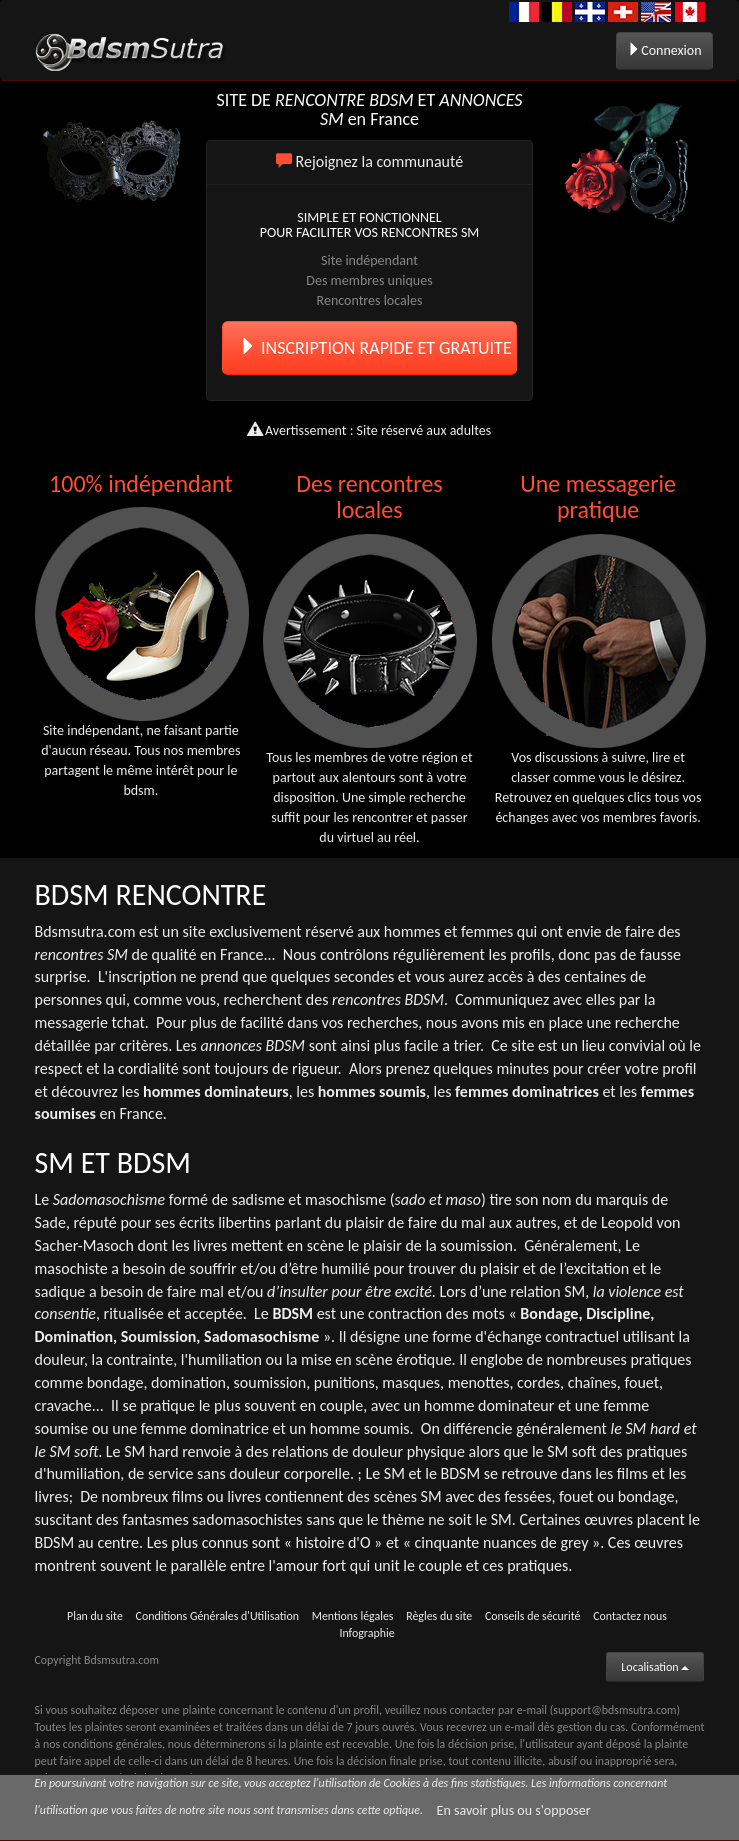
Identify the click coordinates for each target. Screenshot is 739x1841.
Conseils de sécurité (533, 1616)
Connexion (664, 50)
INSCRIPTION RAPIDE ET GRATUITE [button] (375, 348)
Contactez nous (630, 1616)
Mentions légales (353, 1616)
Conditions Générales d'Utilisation (217, 1616)
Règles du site (439, 1616)
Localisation (655, 1667)
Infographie (366, 1633)
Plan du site (95, 1616)
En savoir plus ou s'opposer (514, 1810)
